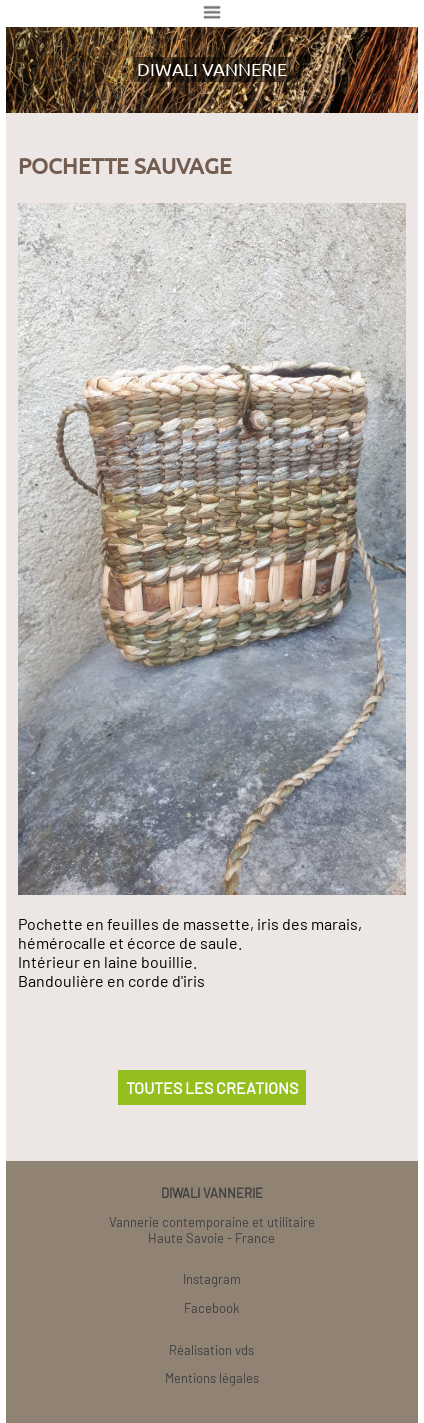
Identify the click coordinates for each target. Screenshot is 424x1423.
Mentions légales (212, 1378)
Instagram (212, 1279)
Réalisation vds (211, 1350)
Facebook (212, 1308)
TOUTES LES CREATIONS (212, 1087)
